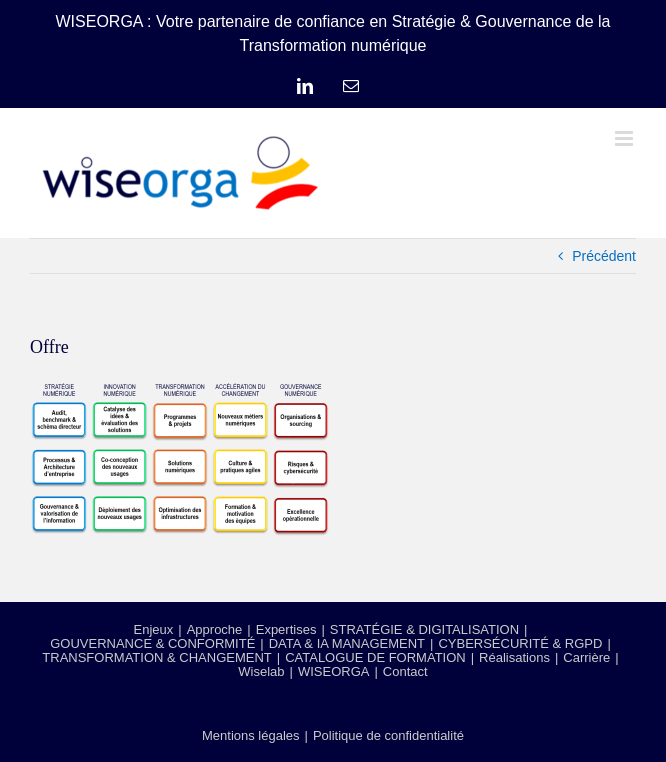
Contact (405, 671)
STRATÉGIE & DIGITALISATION (424, 629)
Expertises (286, 629)
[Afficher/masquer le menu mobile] (625, 138)
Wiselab (261, 671)
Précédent (604, 256)
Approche (215, 629)
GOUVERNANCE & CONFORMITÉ (152, 643)
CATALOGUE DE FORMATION (375, 657)
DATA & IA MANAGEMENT (347, 643)
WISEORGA (334, 671)
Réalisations (514, 657)
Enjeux (154, 629)
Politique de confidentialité (388, 735)
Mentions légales (251, 735)
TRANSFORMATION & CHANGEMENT (156, 657)
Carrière (586, 657)
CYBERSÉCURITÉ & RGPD (520, 643)
